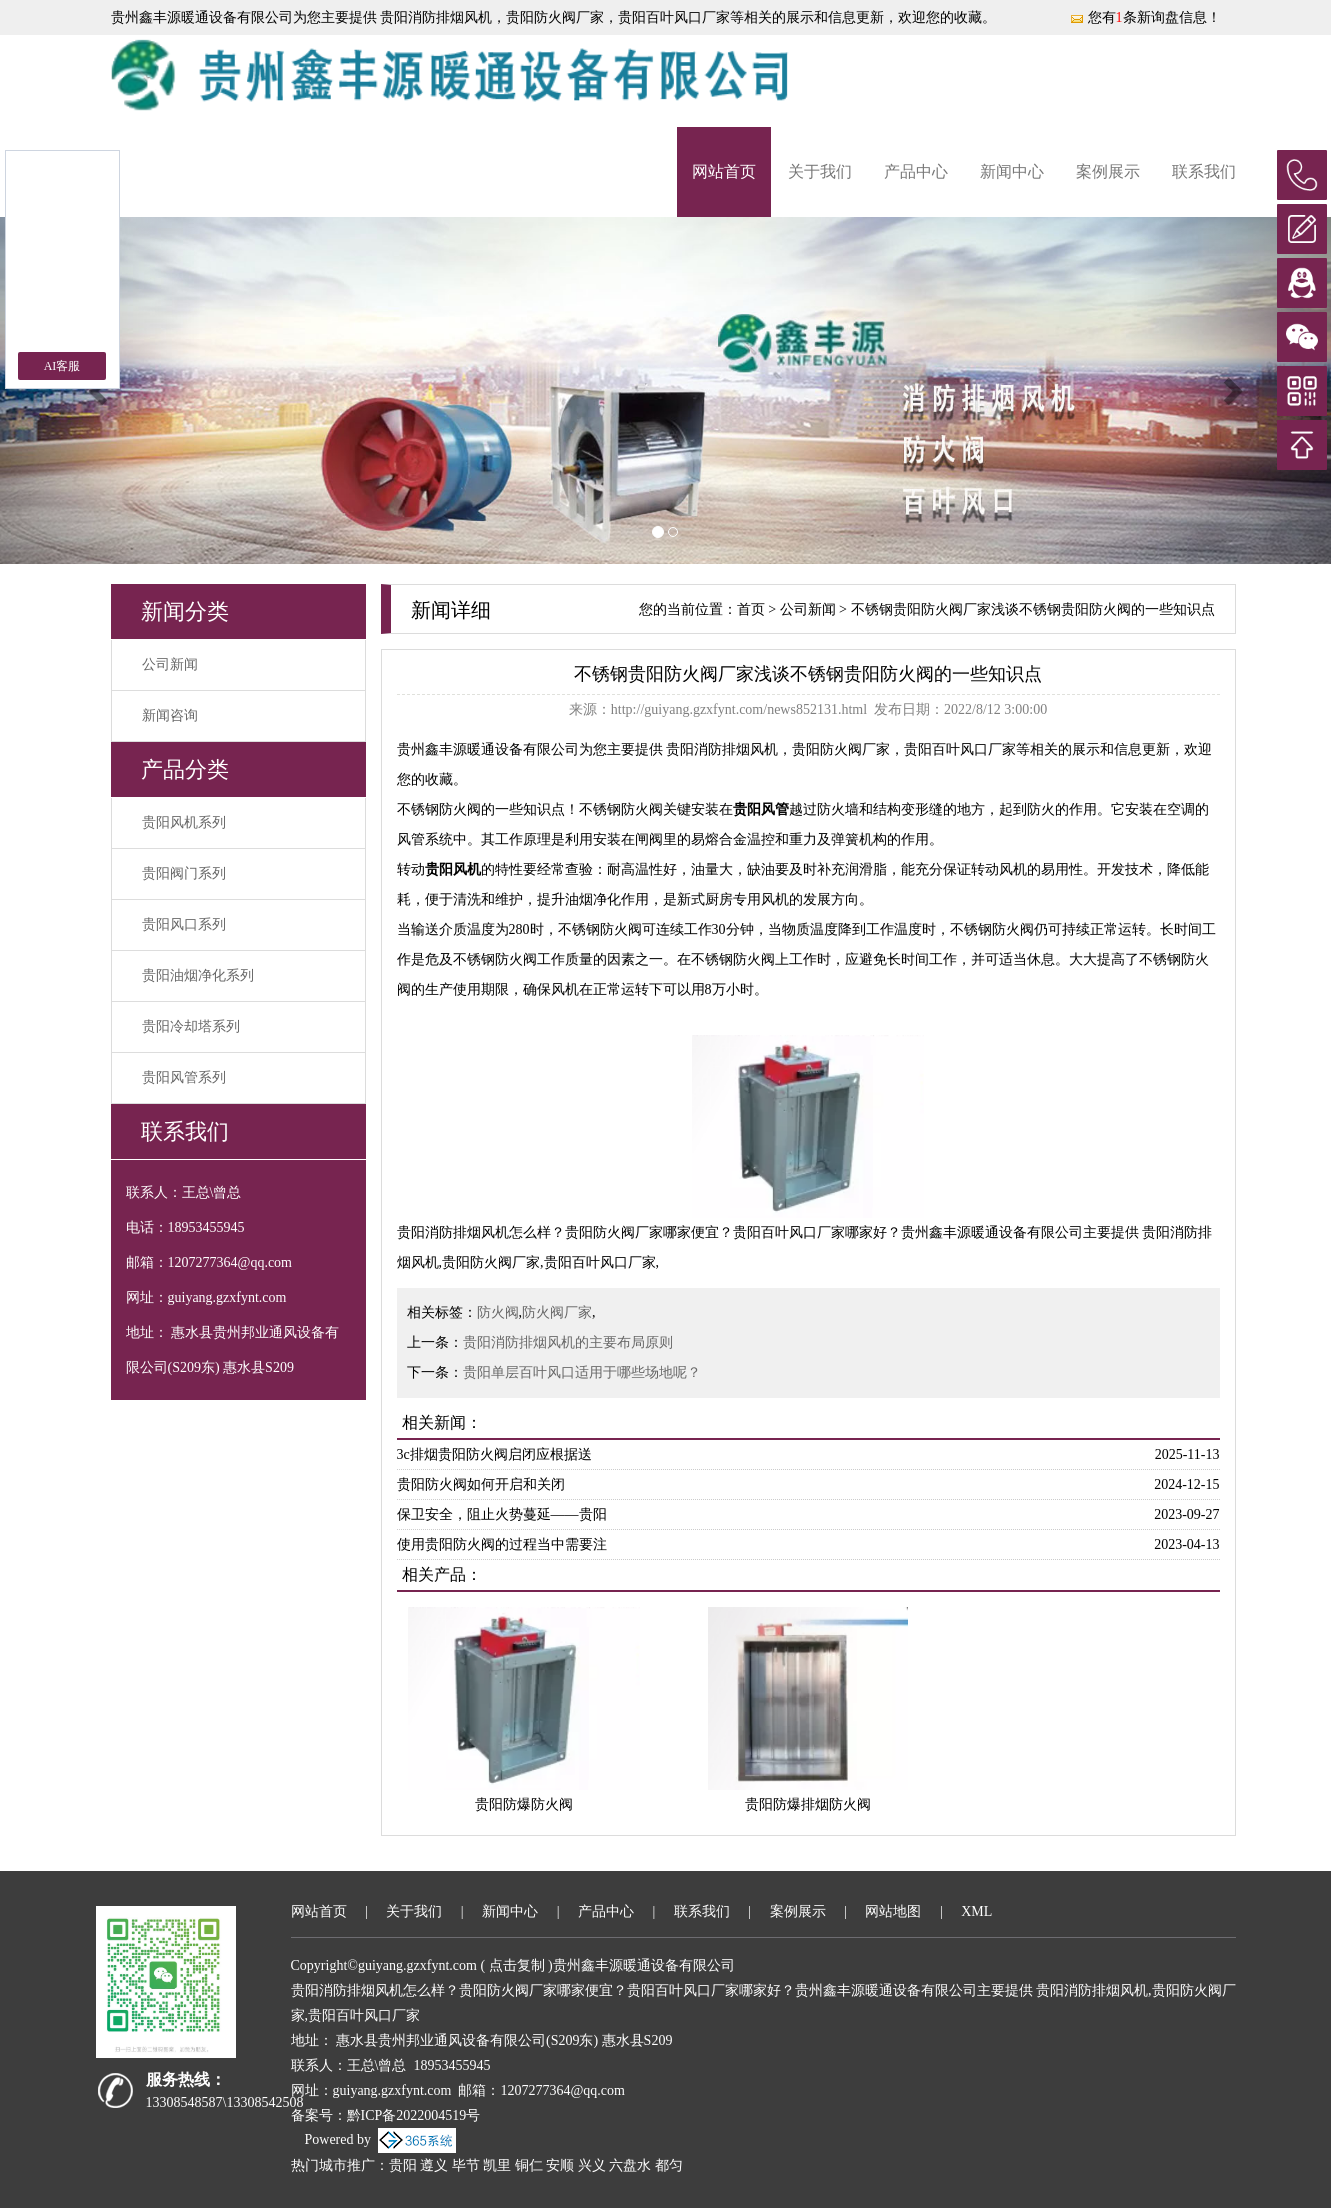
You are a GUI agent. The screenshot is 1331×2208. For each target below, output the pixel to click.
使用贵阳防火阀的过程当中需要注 (502, 1544)
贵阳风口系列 (184, 924)
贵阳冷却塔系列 (191, 1026)
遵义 (434, 2165)
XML (976, 1911)
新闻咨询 (170, 715)
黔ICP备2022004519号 (414, 2115)
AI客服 (62, 366)
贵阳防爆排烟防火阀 (808, 1804)
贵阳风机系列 (184, 822)
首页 (751, 609)
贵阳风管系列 (184, 1077)
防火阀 (498, 1312)
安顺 (560, 2165)
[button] (100, 390)
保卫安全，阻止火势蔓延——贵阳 (502, 1514)
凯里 (497, 2165)
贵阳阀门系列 (184, 873)
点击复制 (517, 1965)
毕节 (466, 2165)
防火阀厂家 (557, 1312)
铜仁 (529, 2165)
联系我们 (1204, 171)
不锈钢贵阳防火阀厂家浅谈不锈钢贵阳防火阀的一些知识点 (1033, 609)
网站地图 (893, 1911)
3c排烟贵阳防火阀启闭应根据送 (494, 1454)
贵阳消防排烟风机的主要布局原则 (568, 1342)
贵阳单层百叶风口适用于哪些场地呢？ (582, 1372)
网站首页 (724, 171)
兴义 (592, 2165)
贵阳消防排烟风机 (435, 17)
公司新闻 (170, 664)
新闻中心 (1012, 171)
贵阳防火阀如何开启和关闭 (481, 1484)
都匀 (669, 2165)
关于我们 (820, 171)
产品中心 (916, 171)
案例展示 (1108, 171)
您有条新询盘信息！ (1145, 17)
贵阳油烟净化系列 (198, 975)
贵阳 (403, 2165)
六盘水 (630, 2165)
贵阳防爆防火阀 (524, 1804)
